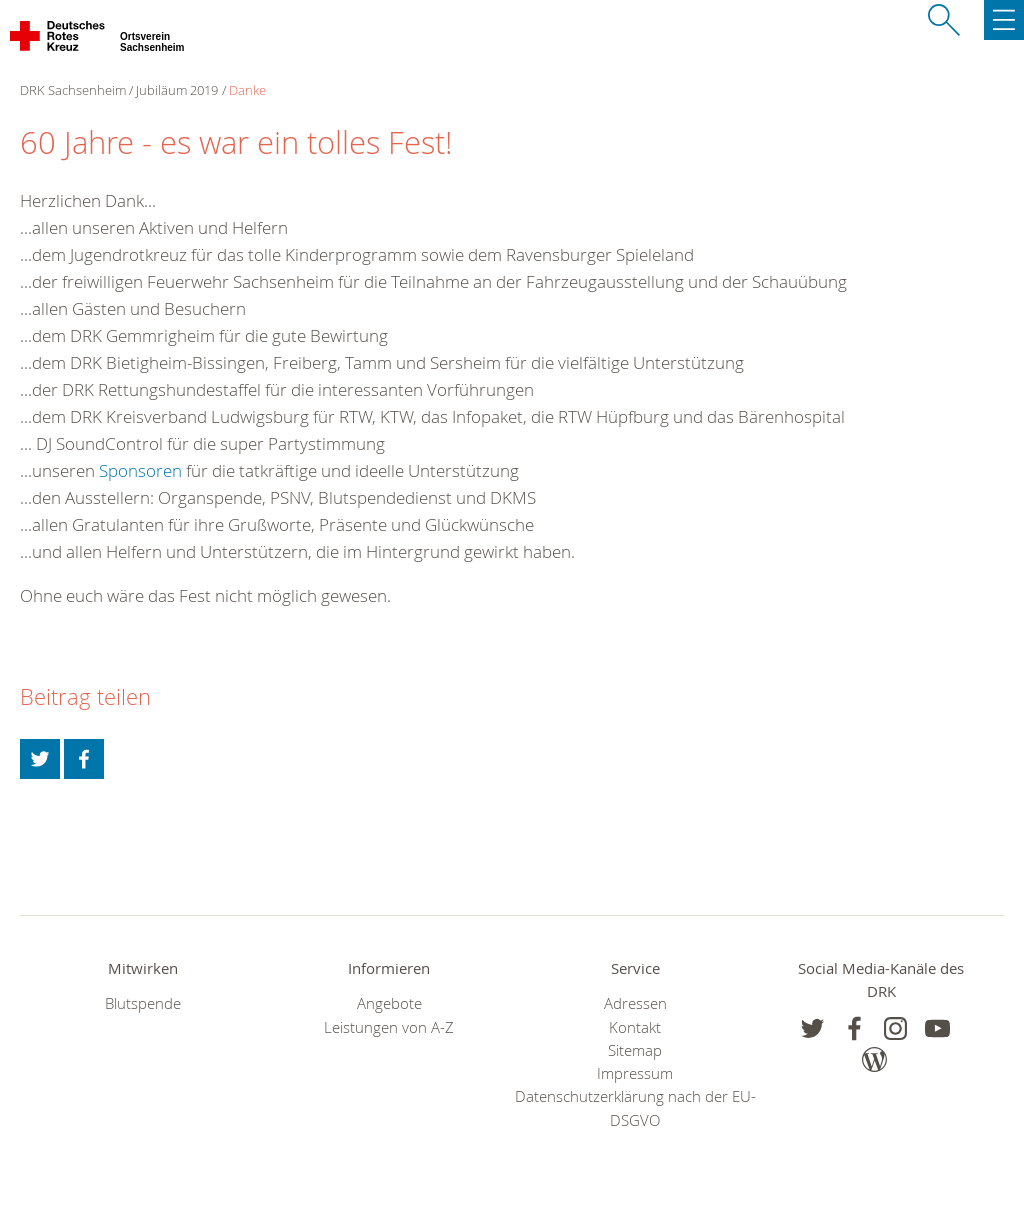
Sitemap (635, 1050)
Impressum (635, 1073)
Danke (247, 90)
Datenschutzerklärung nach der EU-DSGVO (635, 1108)
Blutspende (143, 1003)
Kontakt (635, 1027)
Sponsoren (140, 470)
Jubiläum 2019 (177, 90)
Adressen (635, 1003)
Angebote (389, 1003)
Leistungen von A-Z (389, 1027)
